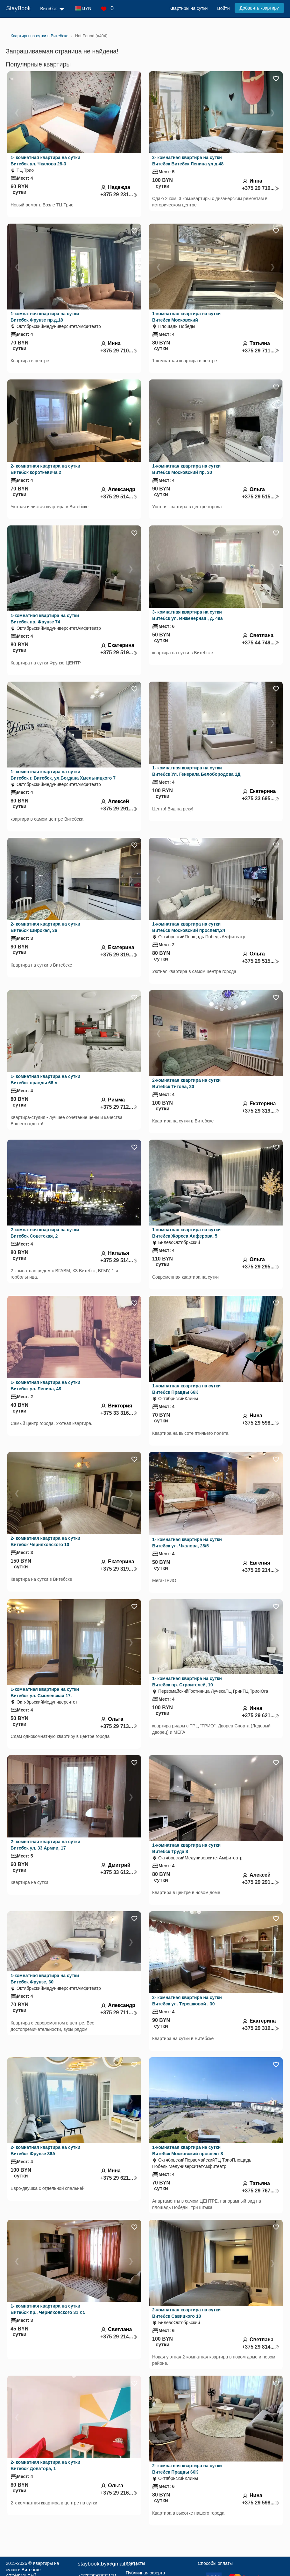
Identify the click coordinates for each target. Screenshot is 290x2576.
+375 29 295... (260, 1266)
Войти (223, 8)
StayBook (18, 8)
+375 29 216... (119, 2493)
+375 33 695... (260, 798)
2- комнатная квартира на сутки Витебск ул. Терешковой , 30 (187, 2000)
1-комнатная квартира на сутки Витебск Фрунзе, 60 (45, 1978)
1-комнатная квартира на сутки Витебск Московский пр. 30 (186, 469)
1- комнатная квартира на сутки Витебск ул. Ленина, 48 (45, 1385)
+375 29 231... (119, 194)
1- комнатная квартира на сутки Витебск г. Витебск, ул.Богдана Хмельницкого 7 (63, 775)
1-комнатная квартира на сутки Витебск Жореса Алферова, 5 (186, 1233)
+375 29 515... (260, 496)
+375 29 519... (119, 652)
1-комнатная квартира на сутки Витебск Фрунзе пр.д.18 (45, 317)
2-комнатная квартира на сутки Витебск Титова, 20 (186, 1083)
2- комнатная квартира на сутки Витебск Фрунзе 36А (45, 2150)
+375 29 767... (260, 2190)
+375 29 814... (260, 2347)
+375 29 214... (260, 1570)
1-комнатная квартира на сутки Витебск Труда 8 (186, 1848)
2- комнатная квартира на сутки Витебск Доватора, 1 (45, 2465)
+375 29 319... (119, 954)
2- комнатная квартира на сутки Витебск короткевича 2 (45, 469)
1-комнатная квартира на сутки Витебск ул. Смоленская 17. (45, 1692)
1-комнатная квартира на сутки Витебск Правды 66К (186, 1389)
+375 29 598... (260, 1423)
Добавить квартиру (259, 7)
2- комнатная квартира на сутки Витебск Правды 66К (187, 2469)
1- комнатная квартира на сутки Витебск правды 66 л (45, 1079)
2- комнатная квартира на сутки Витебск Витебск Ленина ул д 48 (187, 160)
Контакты (135, 2563)
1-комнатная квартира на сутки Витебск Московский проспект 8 (187, 2150)
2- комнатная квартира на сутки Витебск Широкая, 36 (45, 927)
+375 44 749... (260, 642)
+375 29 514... (119, 496)
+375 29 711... (260, 350)
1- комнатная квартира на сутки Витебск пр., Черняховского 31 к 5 (48, 2309)
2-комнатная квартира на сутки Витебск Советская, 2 (45, 1233)
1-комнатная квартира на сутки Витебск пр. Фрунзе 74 (45, 618)
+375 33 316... (119, 1413)
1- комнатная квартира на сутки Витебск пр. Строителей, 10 (187, 1681)
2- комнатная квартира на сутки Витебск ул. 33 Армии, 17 (45, 1844)
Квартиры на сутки (188, 8)
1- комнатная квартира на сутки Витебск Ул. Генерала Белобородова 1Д (196, 771)
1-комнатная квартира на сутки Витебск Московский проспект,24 (188, 927)
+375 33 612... (119, 1872)
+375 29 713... (119, 1726)
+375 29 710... (260, 188)
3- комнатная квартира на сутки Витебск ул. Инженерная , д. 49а (187, 615)
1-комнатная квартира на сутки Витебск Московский (186, 317)
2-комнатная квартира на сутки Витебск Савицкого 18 (186, 2313)
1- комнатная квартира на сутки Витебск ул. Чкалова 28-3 (45, 160)
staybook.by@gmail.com (107, 2564)
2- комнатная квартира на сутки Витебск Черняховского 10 (45, 1541)
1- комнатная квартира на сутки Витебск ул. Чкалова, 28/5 (187, 1542)
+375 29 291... (119, 808)
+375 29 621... (260, 1715)
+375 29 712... (119, 1107)
